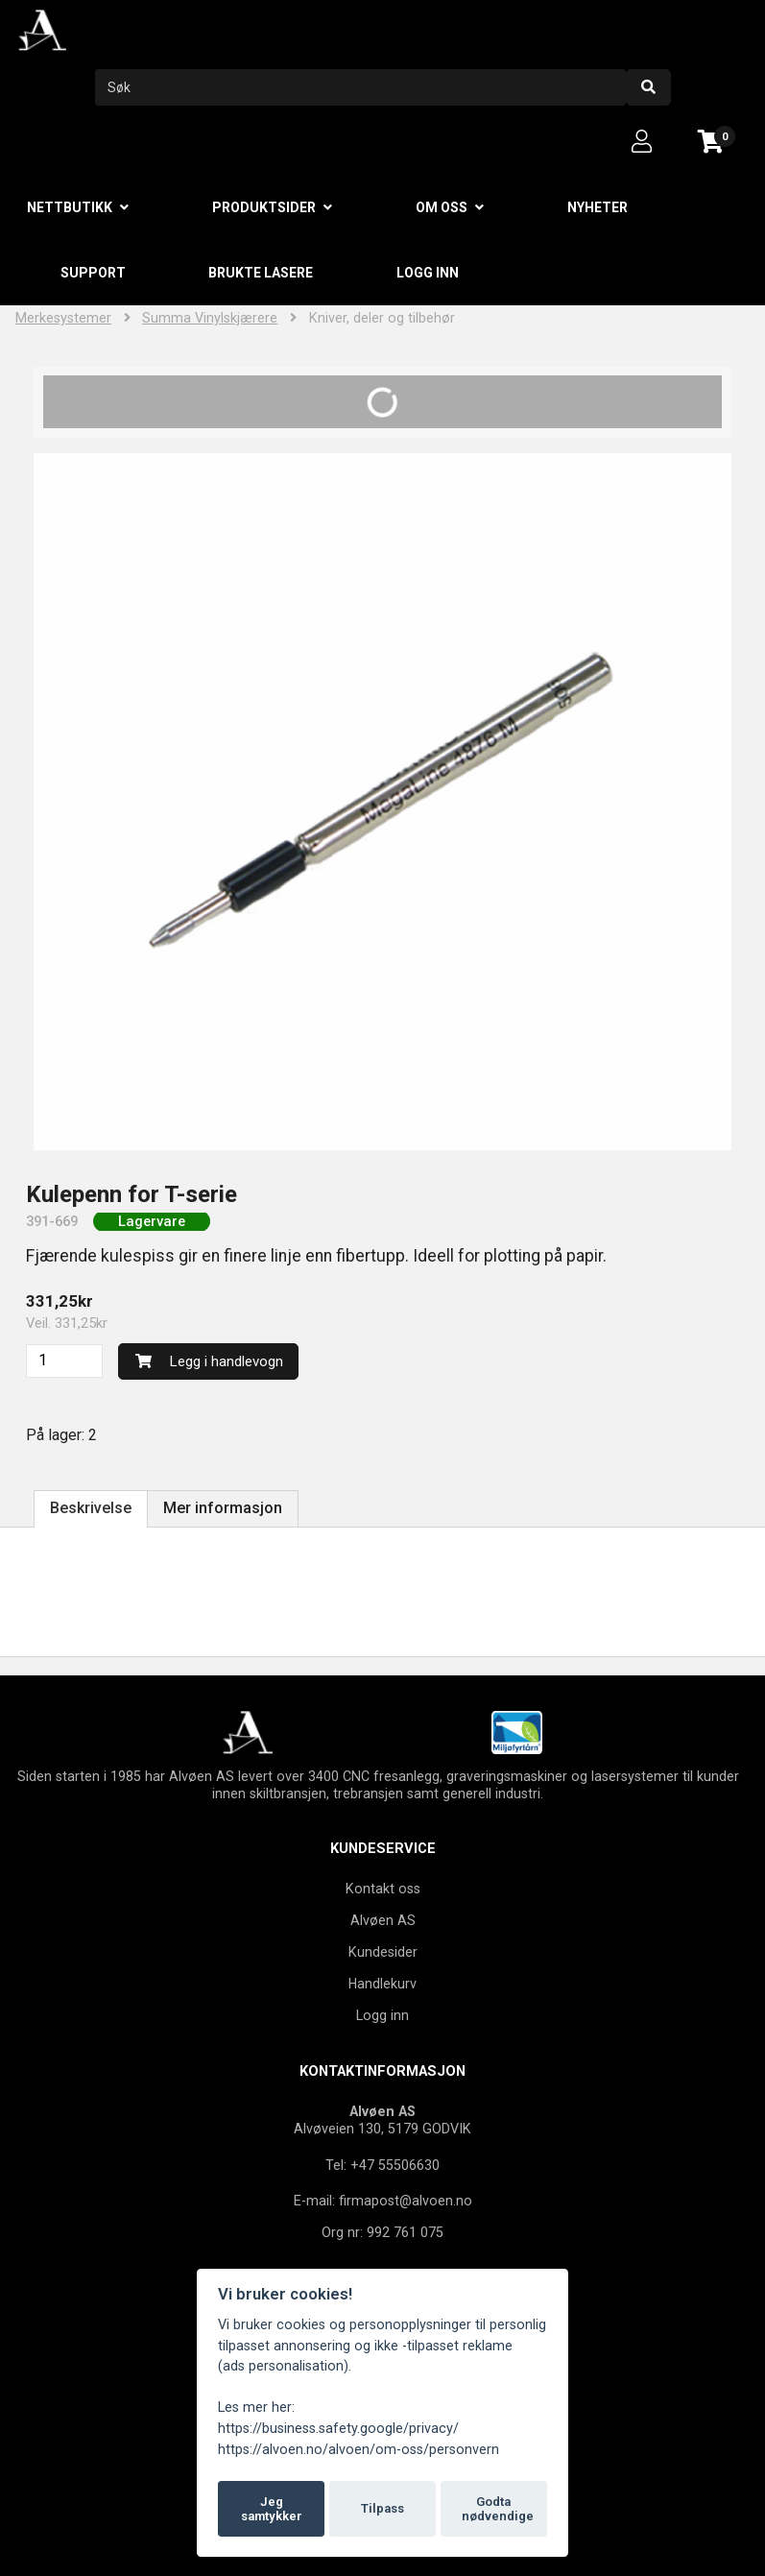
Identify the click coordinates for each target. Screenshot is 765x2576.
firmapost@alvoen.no (405, 2200)
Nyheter (597, 207)
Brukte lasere (260, 272)
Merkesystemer (63, 318)
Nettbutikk (69, 207)
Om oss (441, 207)
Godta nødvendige (498, 2509)
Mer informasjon (222, 1508)
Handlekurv (382, 1983)
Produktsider (264, 207)
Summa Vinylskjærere (209, 318)
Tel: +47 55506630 (382, 2165)
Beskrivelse (90, 1508)
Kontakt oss (383, 1888)
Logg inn (427, 272)
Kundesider (383, 1952)
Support (93, 272)
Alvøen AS (383, 1920)
